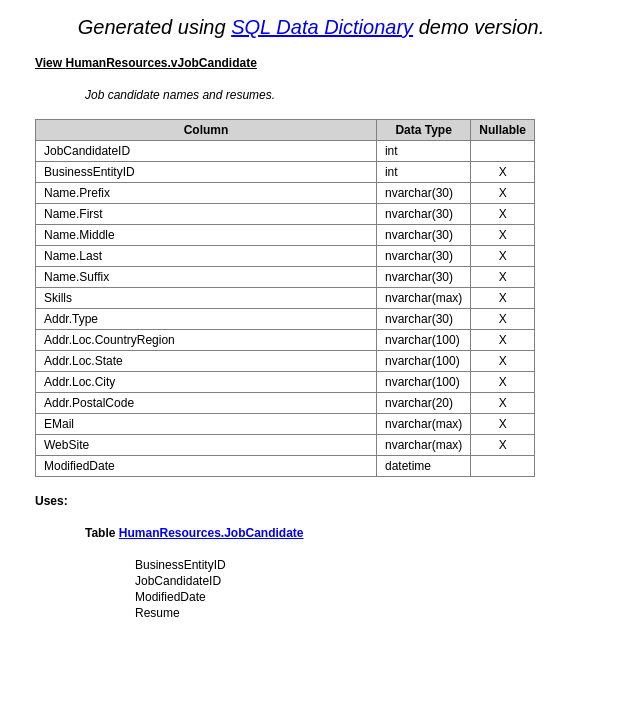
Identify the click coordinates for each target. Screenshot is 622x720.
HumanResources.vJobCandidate (160, 63)
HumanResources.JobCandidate (211, 533)
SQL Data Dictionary (322, 27)
